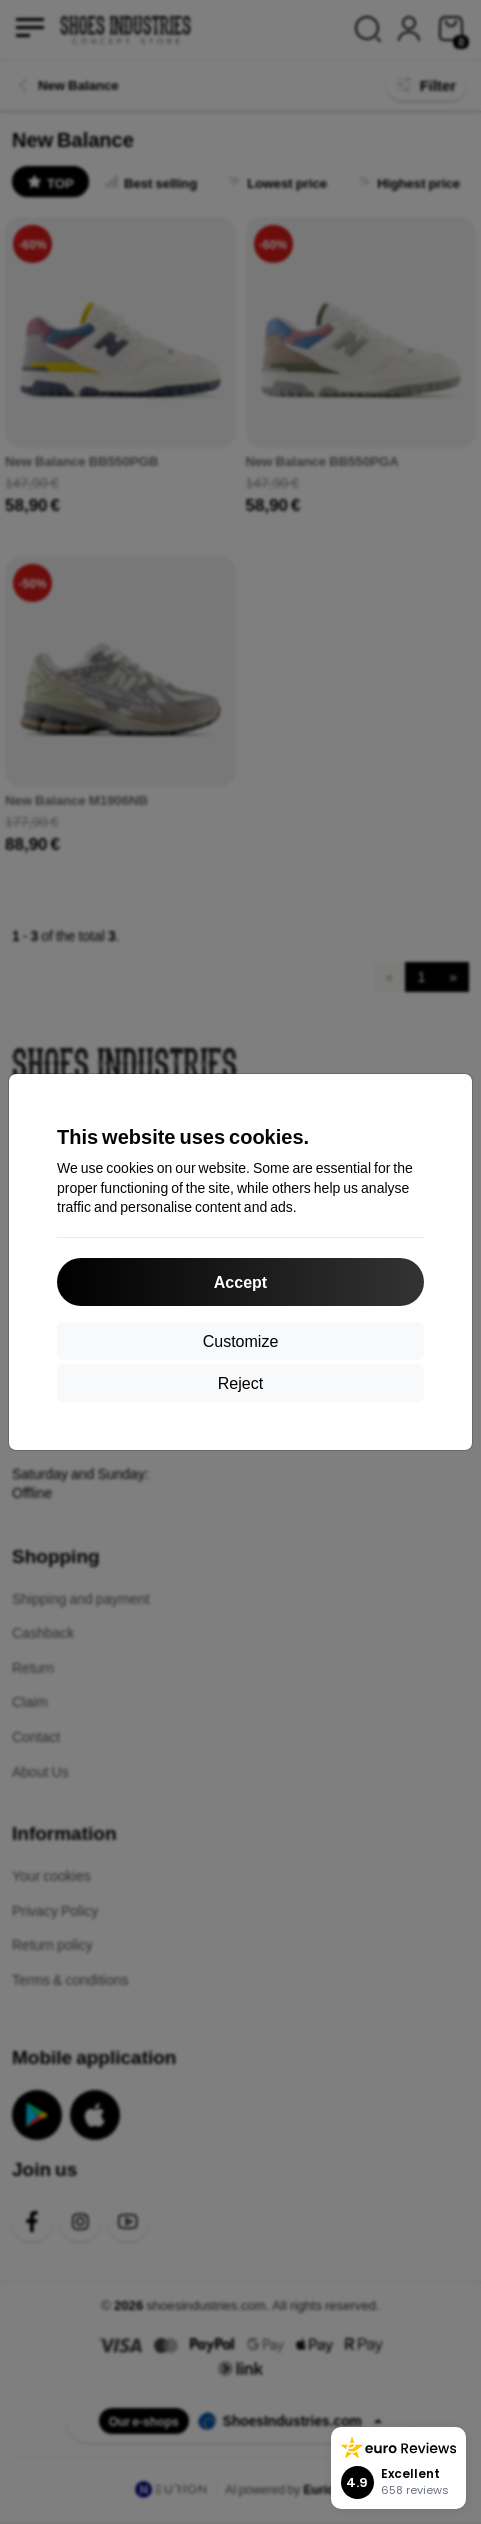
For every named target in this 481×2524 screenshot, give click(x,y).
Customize (241, 1340)
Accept (240, 1281)
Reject (240, 1382)
